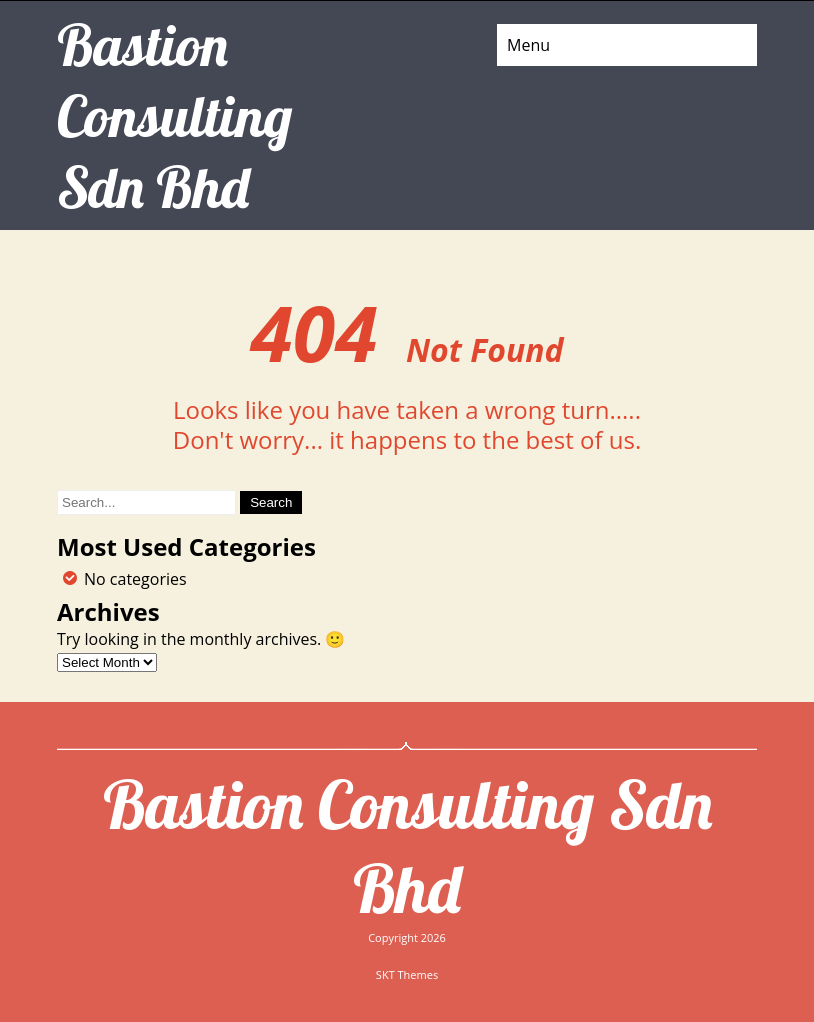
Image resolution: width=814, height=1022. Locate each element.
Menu (528, 45)
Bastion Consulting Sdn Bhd (407, 846)
